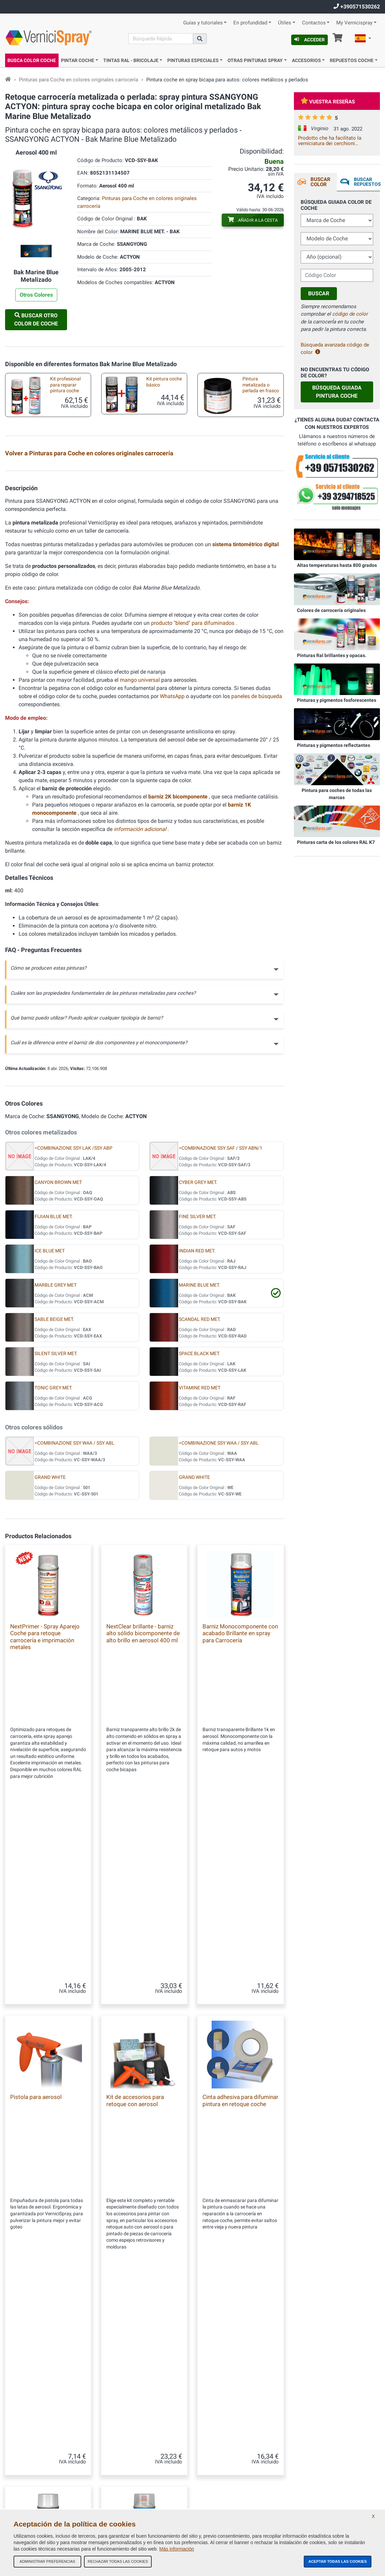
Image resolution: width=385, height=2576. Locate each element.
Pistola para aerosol (36, 1996)
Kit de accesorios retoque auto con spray (254, 518)
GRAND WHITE (50, 1644)
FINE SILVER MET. (197, 1384)
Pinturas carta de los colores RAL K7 (336, 842)
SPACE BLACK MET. (199, 1521)
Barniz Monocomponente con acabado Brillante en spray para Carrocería (240, 1800)
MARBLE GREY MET (56, 1452)
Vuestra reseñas (328, 102)
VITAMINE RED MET (199, 1555)
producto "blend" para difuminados (193, 790)
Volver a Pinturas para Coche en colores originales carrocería (89, 453)
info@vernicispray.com (46, 2456)
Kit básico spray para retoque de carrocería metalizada (162, 478)
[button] (363, 39)
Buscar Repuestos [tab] (366, 182)
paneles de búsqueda (256, 863)
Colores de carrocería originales (331, 610)
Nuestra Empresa (118, 2406)
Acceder (309, 39)
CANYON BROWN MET (58, 1349)
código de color (350, 314)
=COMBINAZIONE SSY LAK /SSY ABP (73, 1315)
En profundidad (250, 23)
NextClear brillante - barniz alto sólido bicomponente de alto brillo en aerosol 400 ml (143, 1800)
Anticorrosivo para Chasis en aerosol (62, 599)
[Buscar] (160, 38)
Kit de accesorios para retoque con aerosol (135, 1999)
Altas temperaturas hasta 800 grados (337, 565)
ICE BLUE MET (50, 1418)
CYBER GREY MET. (198, 1349)
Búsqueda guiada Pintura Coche (337, 391)
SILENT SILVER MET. (56, 1521)
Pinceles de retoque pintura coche (63, 559)
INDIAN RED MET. (197, 1418)
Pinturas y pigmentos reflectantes (333, 745)
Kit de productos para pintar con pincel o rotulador (158, 518)
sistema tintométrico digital (245, 712)
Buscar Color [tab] (320, 181)
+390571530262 (357, 6)
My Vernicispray (354, 23)
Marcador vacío (252, 556)
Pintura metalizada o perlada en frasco (260, 385)
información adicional (141, 996)
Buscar (318, 293)
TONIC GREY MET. (53, 1555)
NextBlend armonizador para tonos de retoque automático (143, 2201)
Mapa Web (112, 2447)
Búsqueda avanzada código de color (335, 349)
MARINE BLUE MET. (199, 1452)
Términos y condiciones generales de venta (141, 2420)
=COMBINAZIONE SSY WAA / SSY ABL (74, 1610)
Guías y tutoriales (203, 23)
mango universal (140, 847)
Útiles (284, 23)
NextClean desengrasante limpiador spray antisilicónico (47, 2201)
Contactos (314, 23)
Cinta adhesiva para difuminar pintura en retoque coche (240, 1999)
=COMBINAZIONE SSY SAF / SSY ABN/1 (220, 1315)
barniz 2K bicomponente (178, 964)
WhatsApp (172, 863)
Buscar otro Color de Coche (36, 319)
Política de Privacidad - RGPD (128, 2487)
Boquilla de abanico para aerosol (160, 599)
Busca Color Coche (31, 60)
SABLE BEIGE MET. (54, 1486)
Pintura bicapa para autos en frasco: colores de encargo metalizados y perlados (64, 519)
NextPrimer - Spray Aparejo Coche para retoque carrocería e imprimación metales (45, 1804)
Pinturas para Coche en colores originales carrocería (78, 80)
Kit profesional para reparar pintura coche (65, 385)
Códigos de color (117, 2474)
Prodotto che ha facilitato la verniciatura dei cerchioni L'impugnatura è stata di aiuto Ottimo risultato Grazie (331, 140)
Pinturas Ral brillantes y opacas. (331, 655)
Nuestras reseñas (118, 2433)
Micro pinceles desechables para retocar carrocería (158, 561)
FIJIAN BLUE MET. (54, 1384)
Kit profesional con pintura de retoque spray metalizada (63, 478)
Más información (176, 2549)
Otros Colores (36, 295)
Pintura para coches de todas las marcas (337, 794)
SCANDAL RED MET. (200, 1486)
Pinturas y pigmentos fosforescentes (336, 700)
